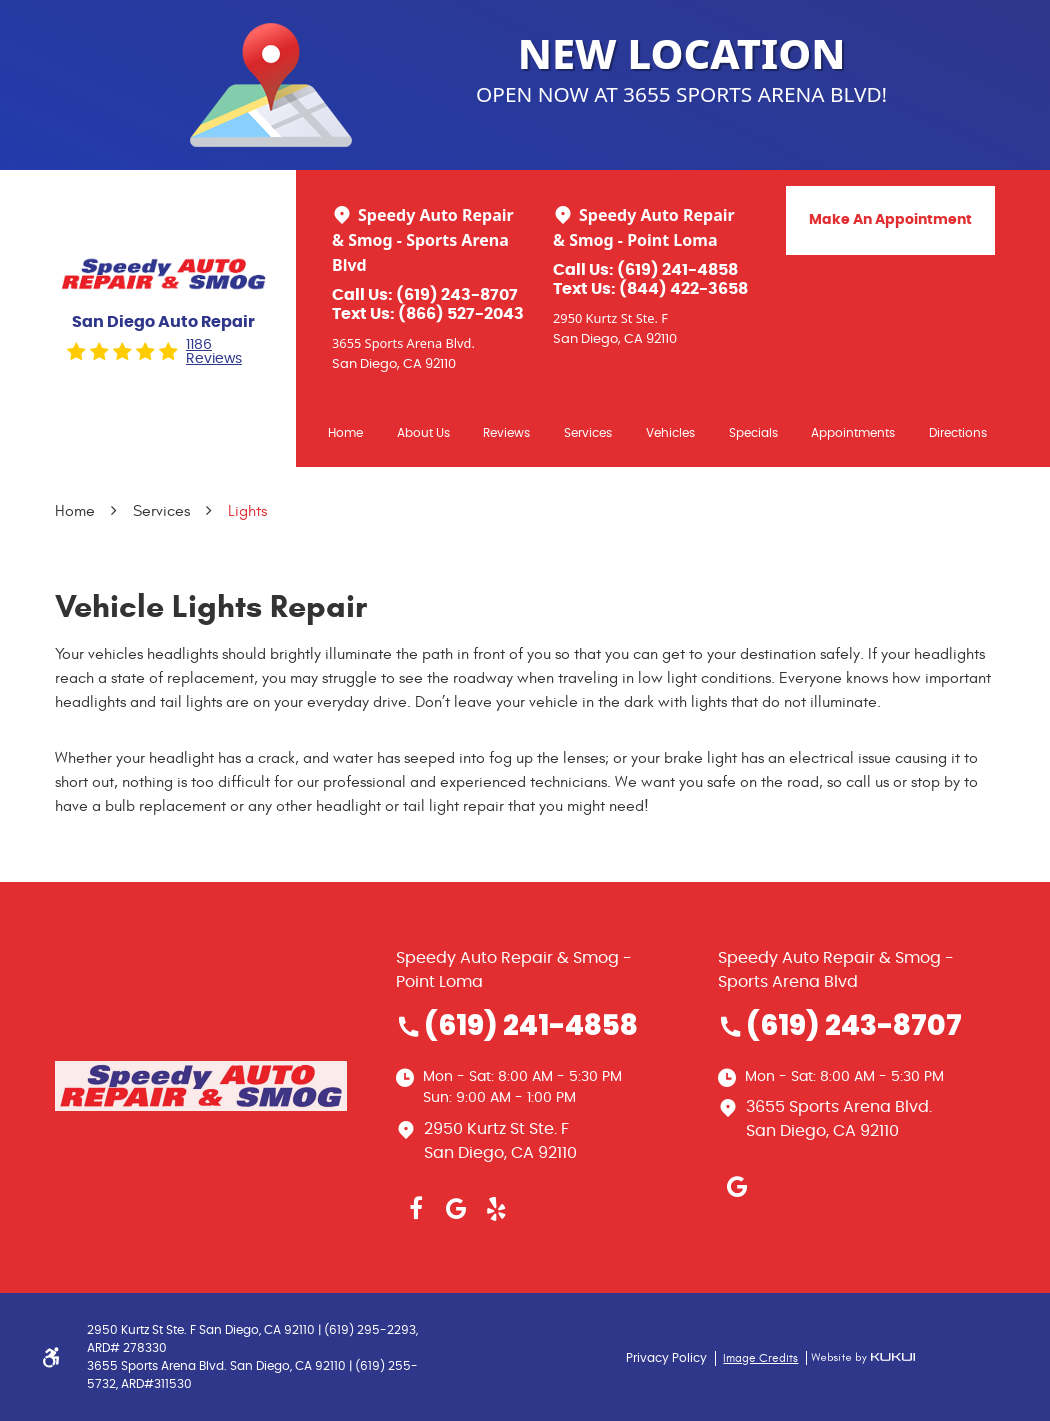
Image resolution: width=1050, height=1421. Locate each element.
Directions (958, 433)
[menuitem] (345, 432)
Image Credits (760, 1358)
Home (345, 433)
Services (588, 433)
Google (456, 1209)
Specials (753, 433)
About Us (423, 433)
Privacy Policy (666, 1358)
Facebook (416, 1209)
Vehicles (670, 433)
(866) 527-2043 (461, 314)
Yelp (496, 1209)
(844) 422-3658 (683, 289)
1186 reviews (214, 352)
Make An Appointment (890, 220)
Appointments (853, 433)
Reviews (506, 433)
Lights (247, 511)
